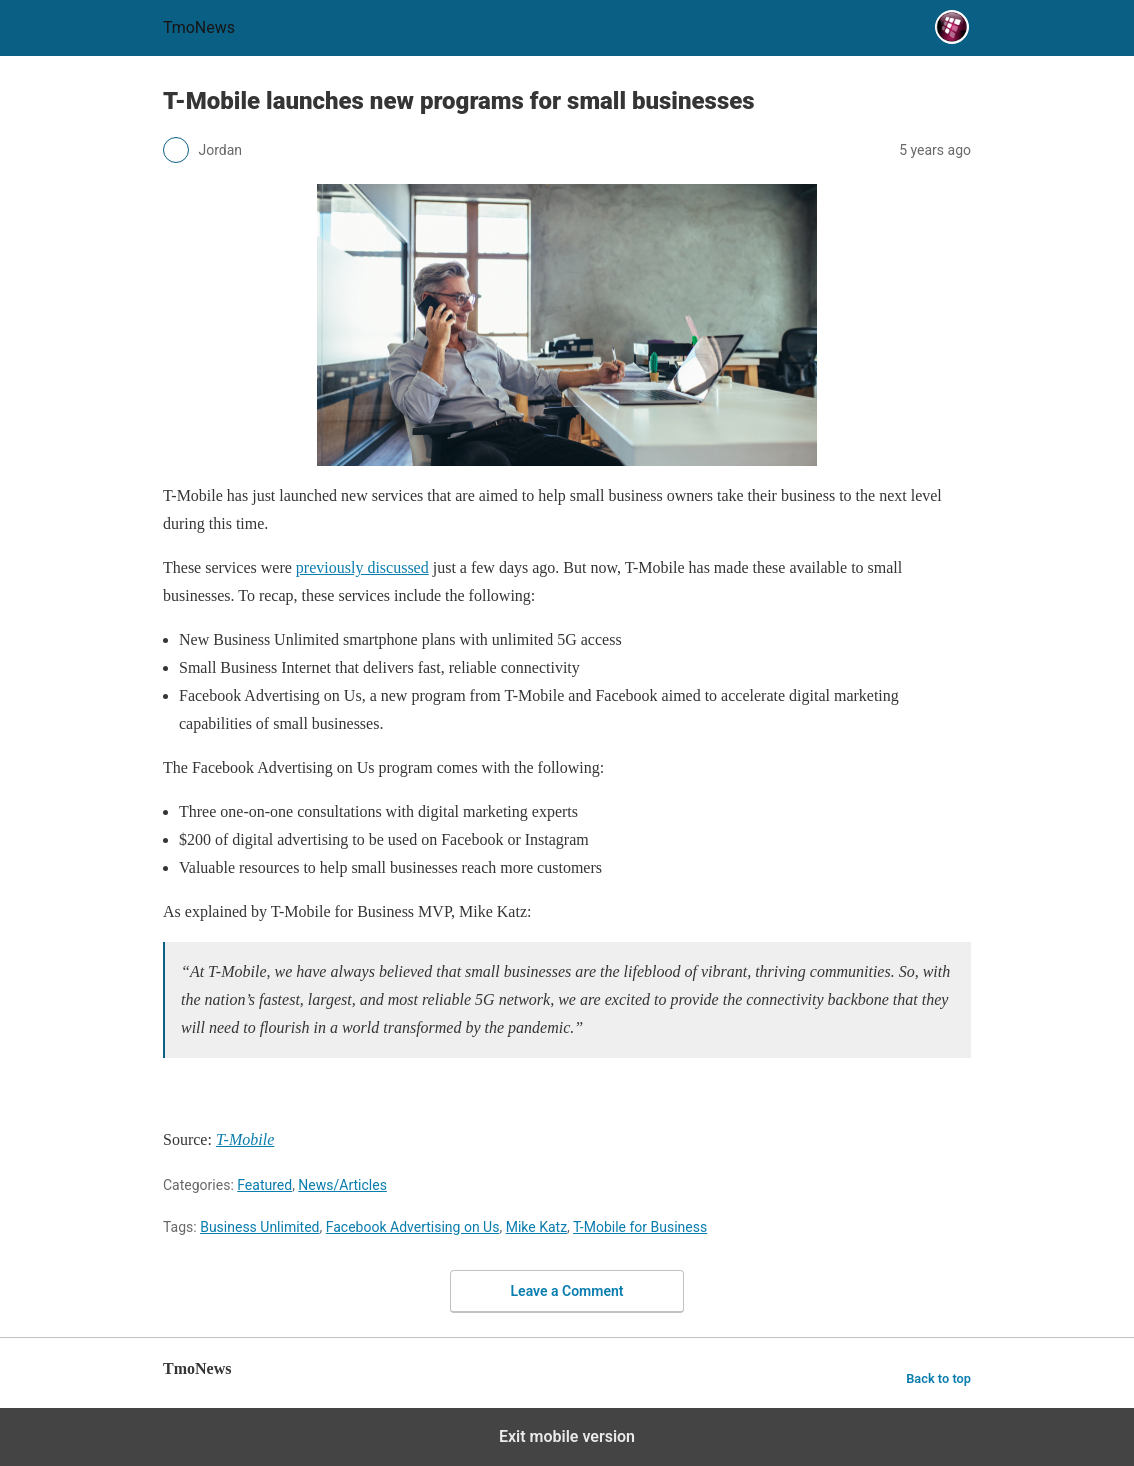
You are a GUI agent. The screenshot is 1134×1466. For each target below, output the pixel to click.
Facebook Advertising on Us (413, 1227)
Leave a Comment (567, 1291)
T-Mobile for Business (640, 1227)
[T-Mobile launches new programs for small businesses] (362, 567)
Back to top (938, 1378)
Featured (264, 1185)
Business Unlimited (259, 1227)
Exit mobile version (567, 1436)
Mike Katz (536, 1227)
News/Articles (342, 1185)
